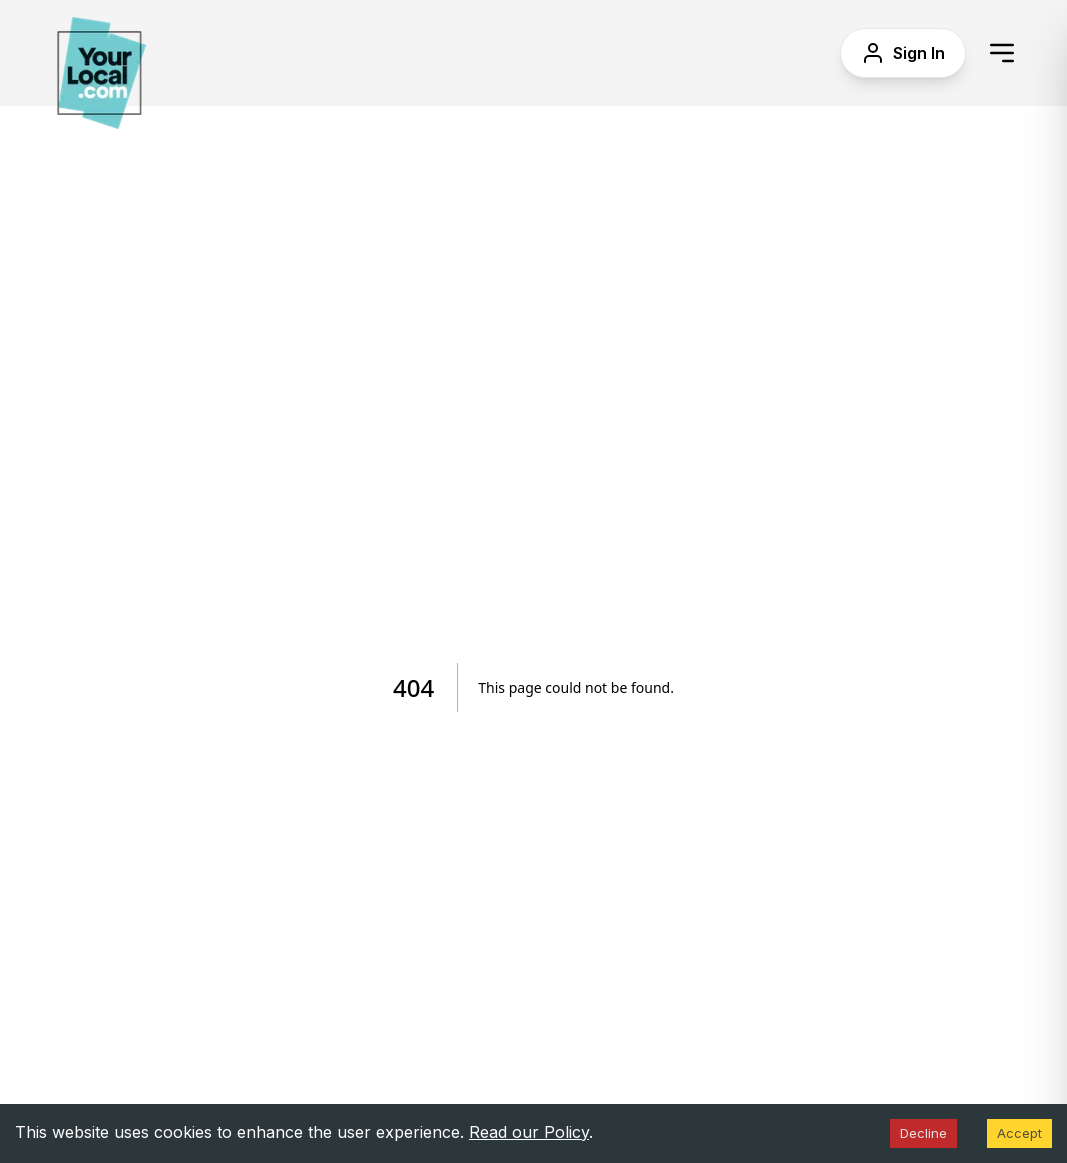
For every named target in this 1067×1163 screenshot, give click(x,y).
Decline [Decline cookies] (923, 1133)
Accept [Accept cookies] (1019, 1133)
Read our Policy (529, 1132)
